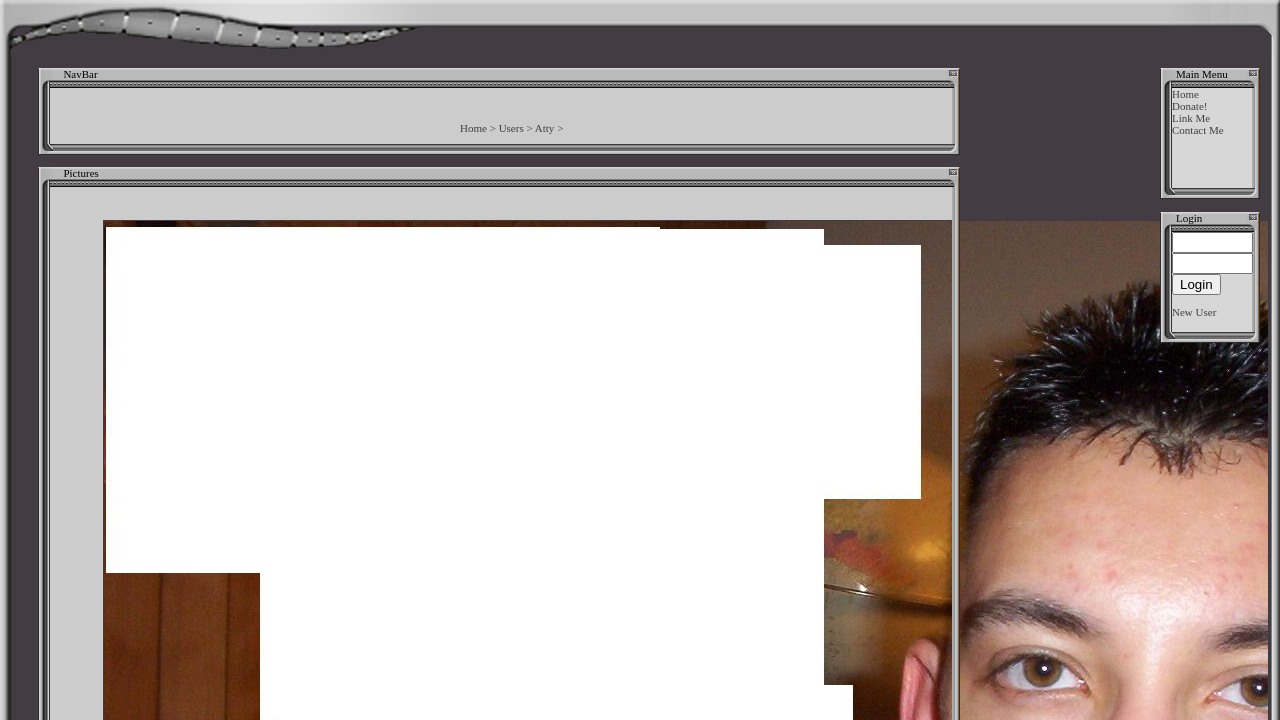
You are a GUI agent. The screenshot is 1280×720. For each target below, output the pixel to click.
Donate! (1189, 106)
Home (473, 128)
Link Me (1191, 118)
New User (1194, 312)
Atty (545, 128)
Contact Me (1198, 130)
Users (511, 128)
